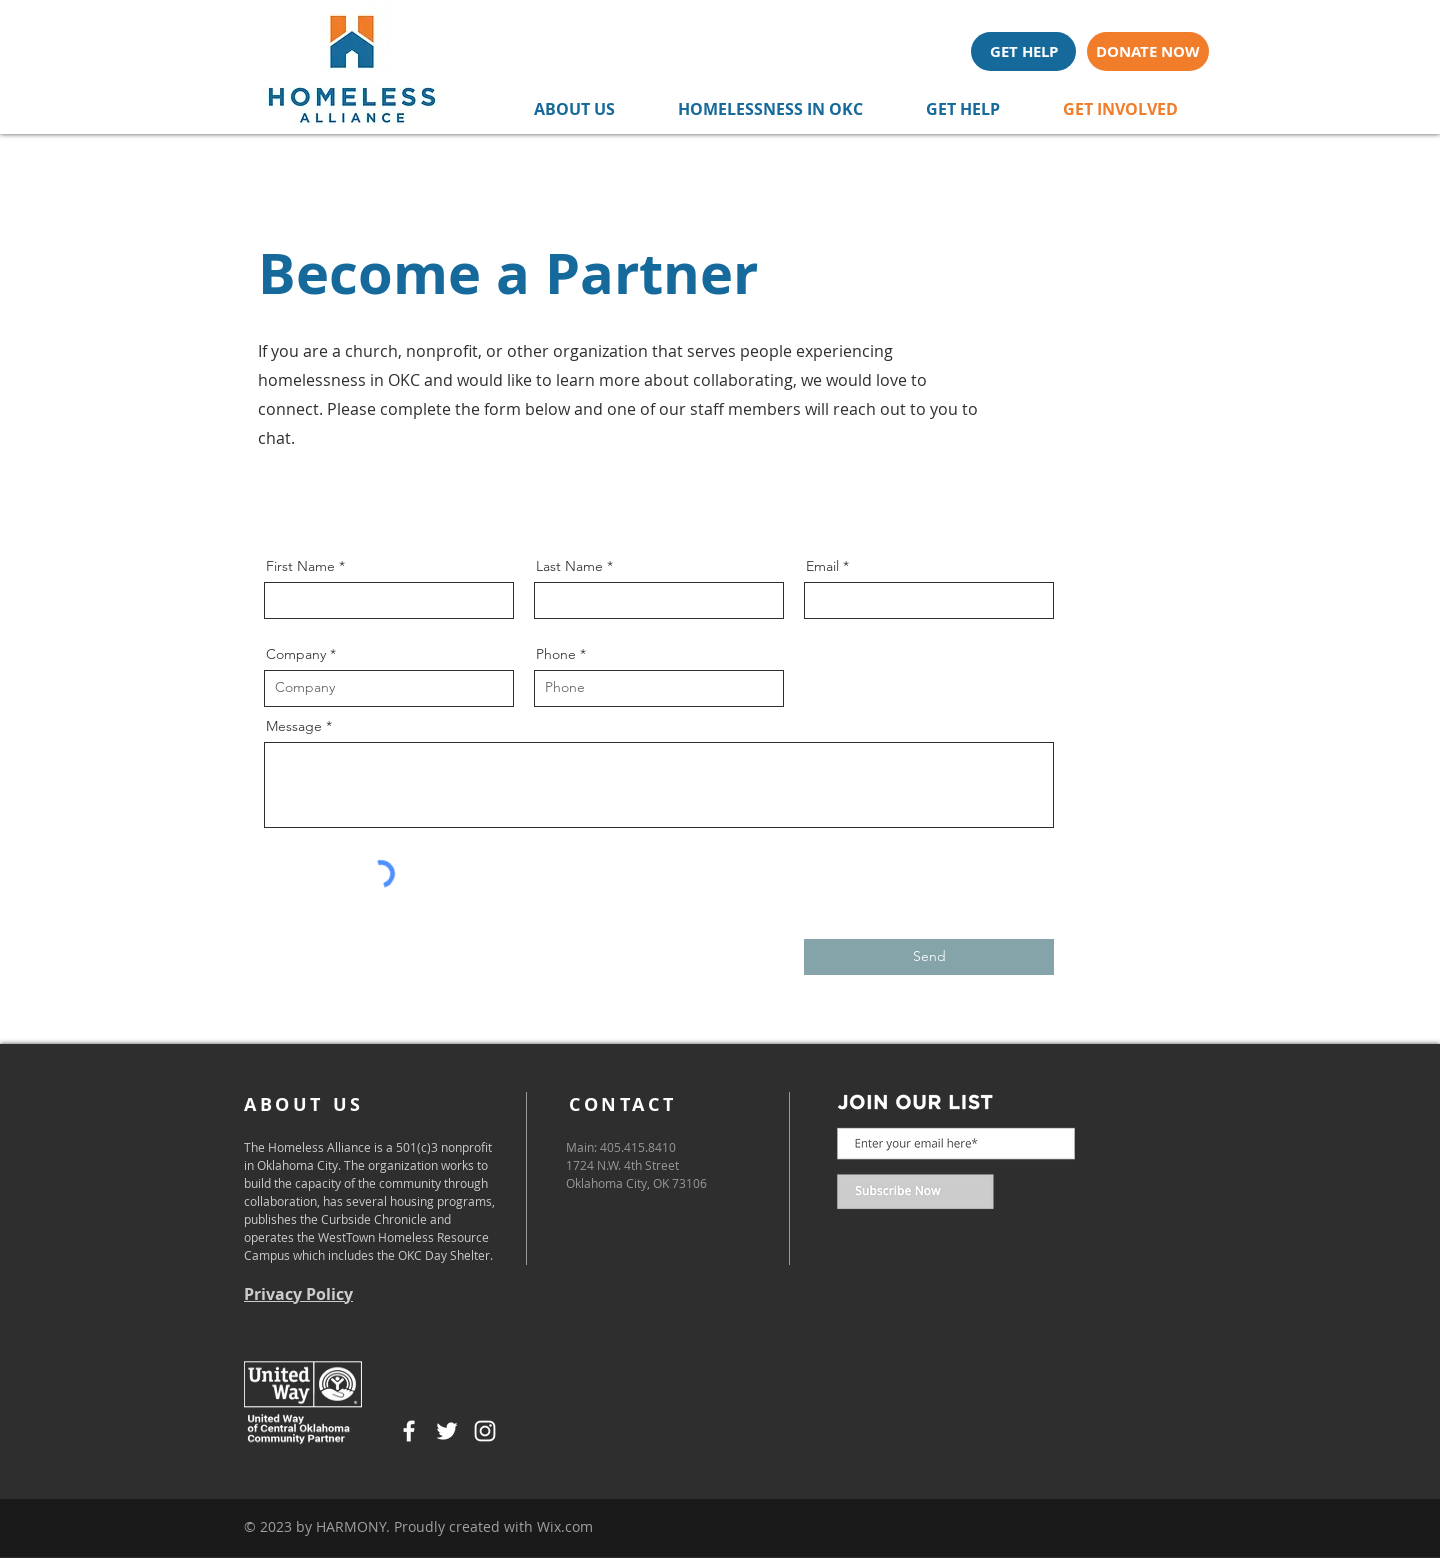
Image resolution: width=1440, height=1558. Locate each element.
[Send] (929, 957)
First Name (300, 566)
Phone (556, 654)
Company (296, 654)
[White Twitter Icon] (447, 1431)
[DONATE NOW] (1148, 51)
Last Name (569, 566)
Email (822, 566)
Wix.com (565, 1526)
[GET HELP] (1023, 51)
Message (294, 726)
